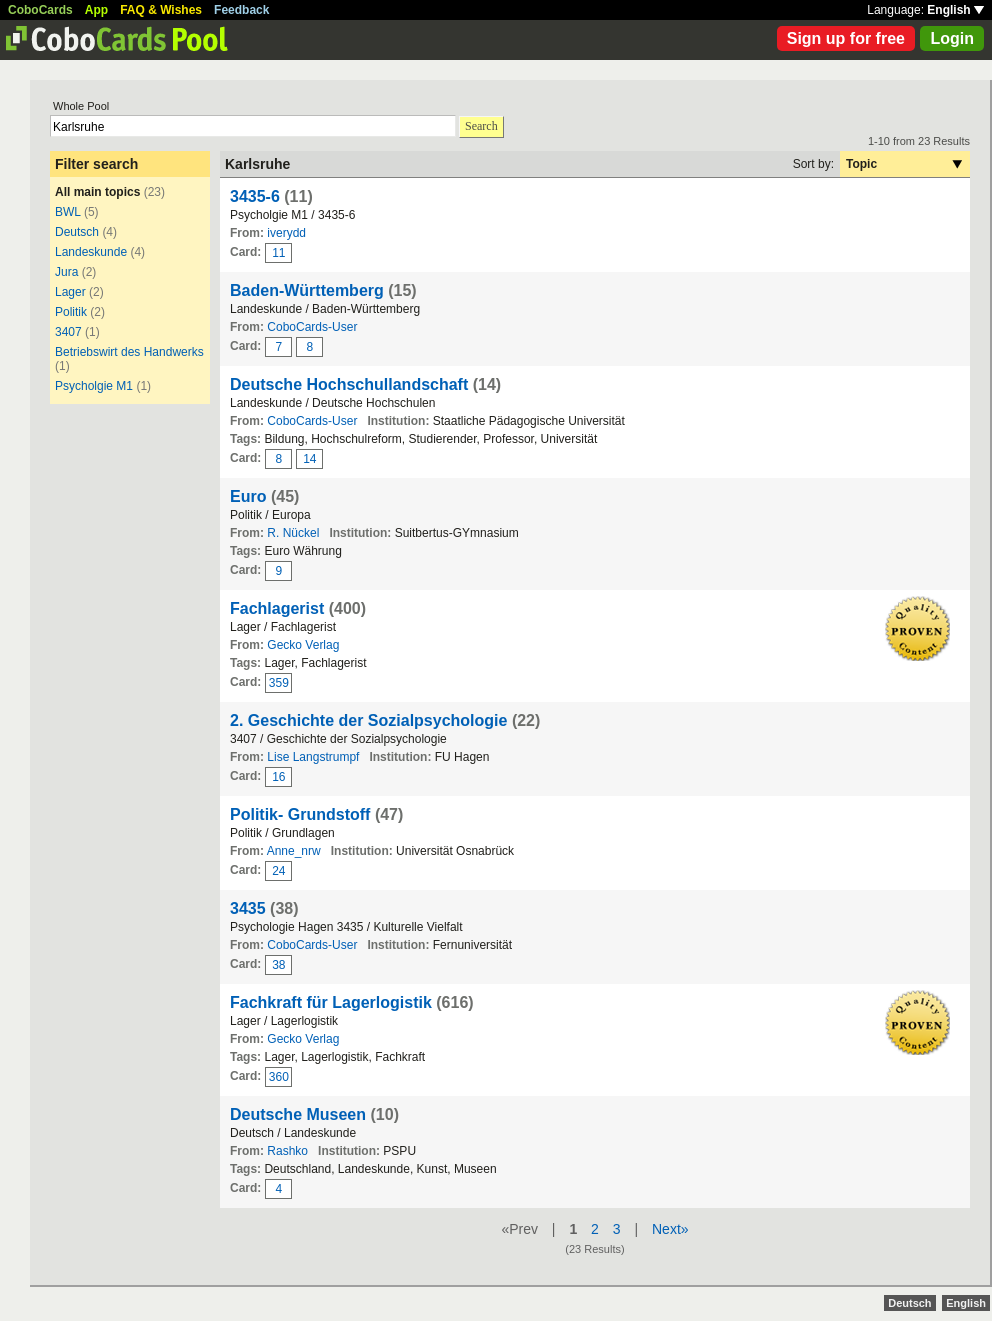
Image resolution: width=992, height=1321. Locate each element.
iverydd (286, 233)
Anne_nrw (294, 851)
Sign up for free (846, 38)
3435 (248, 908)
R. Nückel (293, 533)
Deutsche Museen (298, 1114)
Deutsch (77, 232)
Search (481, 126)
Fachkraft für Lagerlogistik (331, 1002)
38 (278, 965)
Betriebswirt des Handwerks (129, 352)
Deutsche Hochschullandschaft (349, 384)
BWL (68, 212)
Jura (66, 272)
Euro (248, 496)
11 (278, 253)
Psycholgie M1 (94, 386)
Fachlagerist (277, 608)
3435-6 (255, 196)
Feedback (241, 10)
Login (952, 38)
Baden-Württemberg (307, 290)
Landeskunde (91, 252)
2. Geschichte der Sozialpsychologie (368, 720)
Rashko (287, 1151)
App (96, 10)
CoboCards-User (312, 327)
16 (278, 777)
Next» (670, 1229)
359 (279, 683)
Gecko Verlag (303, 645)
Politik (71, 312)
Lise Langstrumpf (313, 757)
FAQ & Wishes (161, 10)
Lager (70, 292)
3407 (68, 332)
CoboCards (40, 10)
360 (279, 1077)
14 (309, 459)
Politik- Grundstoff (300, 814)
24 (278, 871)
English (955, 10)
